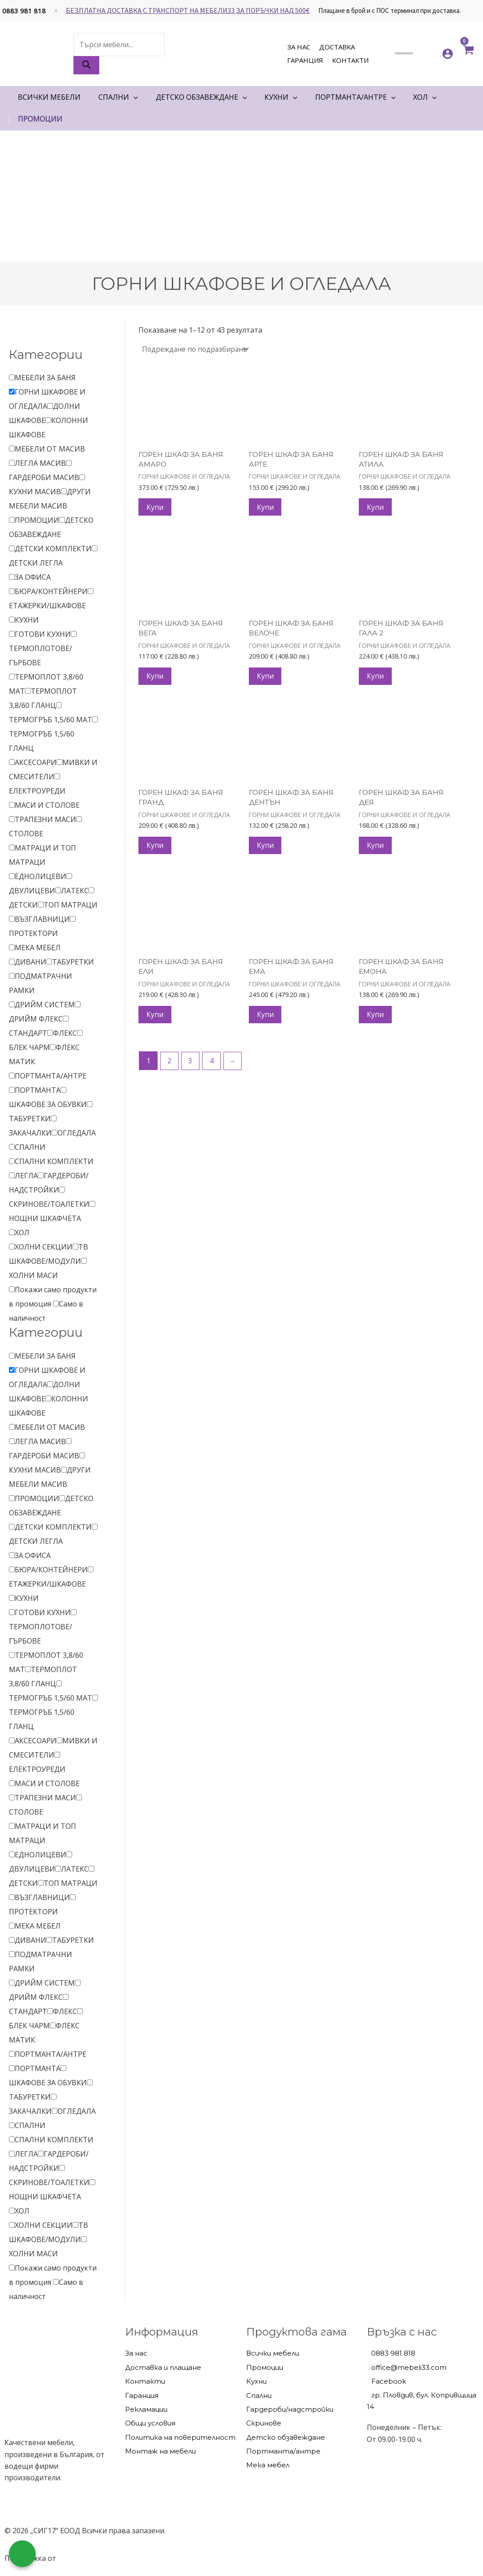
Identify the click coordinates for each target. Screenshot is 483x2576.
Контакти (350, 60)
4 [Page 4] (213, 1067)
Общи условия (150, 2423)
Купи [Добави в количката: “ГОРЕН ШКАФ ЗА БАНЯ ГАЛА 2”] (376, 679)
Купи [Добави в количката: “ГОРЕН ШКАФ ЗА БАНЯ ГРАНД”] (155, 850)
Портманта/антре (283, 2451)
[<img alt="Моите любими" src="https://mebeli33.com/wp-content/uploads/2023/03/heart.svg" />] (427, 53)
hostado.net (78, 2559)
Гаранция (305, 60)
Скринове (263, 2423)
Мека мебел (267, 2465)
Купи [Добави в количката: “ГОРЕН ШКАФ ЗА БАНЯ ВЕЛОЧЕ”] (266, 679)
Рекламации (146, 2409)
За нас (298, 46)
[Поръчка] (196, 349)
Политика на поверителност (180, 2437)
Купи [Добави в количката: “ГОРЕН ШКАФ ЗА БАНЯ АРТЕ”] (266, 508)
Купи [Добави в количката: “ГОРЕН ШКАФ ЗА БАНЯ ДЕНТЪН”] (266, 850)
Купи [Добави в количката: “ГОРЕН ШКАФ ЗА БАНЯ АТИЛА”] (376, 508)
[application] (133, 97)
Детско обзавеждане (285, 2437)
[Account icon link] (447, 53)
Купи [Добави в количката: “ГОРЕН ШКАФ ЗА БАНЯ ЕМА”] (266, 1021)
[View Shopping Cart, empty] (468, 53)
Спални (259, 2395)
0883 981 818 (24, 10)
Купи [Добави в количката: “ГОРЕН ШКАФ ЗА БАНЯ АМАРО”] (155, 508)
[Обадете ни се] (22, 2553)
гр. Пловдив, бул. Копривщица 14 (421, 2401)
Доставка (337, 46)
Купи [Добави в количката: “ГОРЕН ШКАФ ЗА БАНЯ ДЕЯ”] (376, 850)
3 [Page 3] (191, 1067)
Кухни (256, 2381)
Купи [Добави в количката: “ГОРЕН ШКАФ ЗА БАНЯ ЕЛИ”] (155, 1021)
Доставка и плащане (163, 2367)
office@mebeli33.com (408, 2367)
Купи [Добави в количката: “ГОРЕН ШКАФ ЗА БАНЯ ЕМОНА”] (376, 1021)
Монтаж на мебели (160, 2451)
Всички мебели (272, 2353)
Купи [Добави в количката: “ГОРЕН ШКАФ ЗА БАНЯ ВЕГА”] (155, 679)
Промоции (264, 2367)
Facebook (388, 2381)
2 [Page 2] (170, 1067)
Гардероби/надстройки (289, 2409)
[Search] (86, 65)
